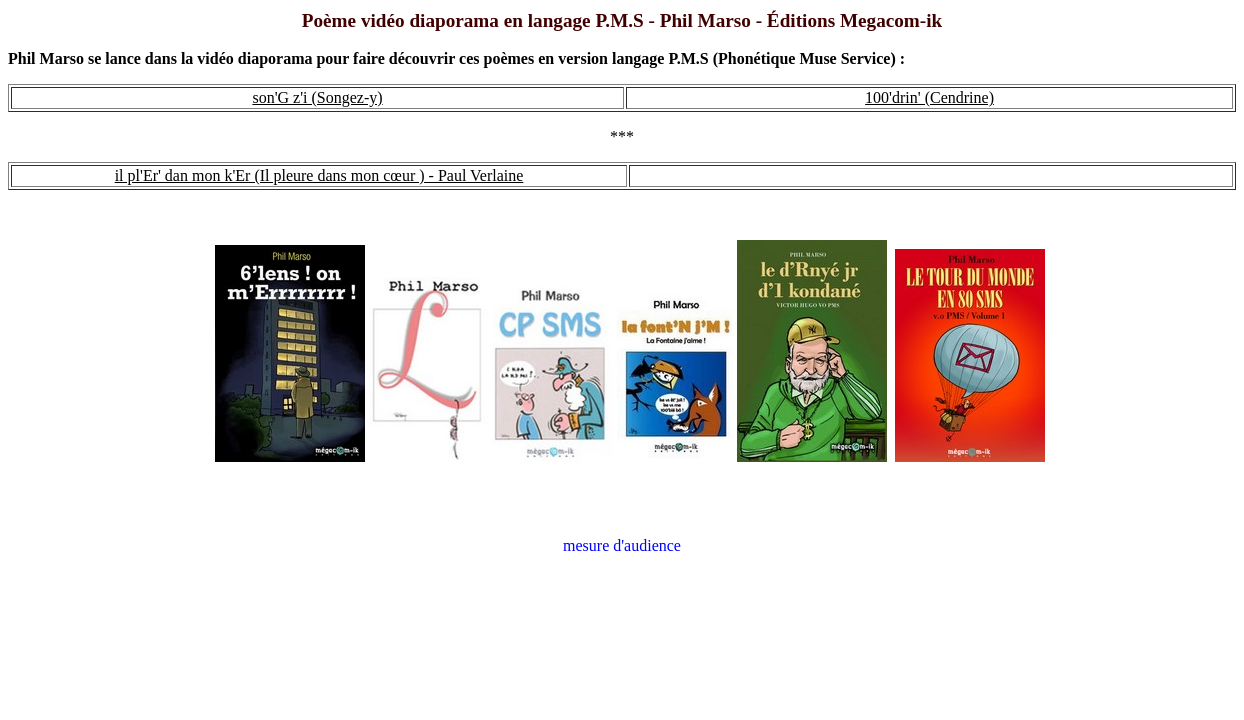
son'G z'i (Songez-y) (317, 97)
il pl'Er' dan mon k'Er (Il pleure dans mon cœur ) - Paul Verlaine (319, 175)
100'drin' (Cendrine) (929, 97)
